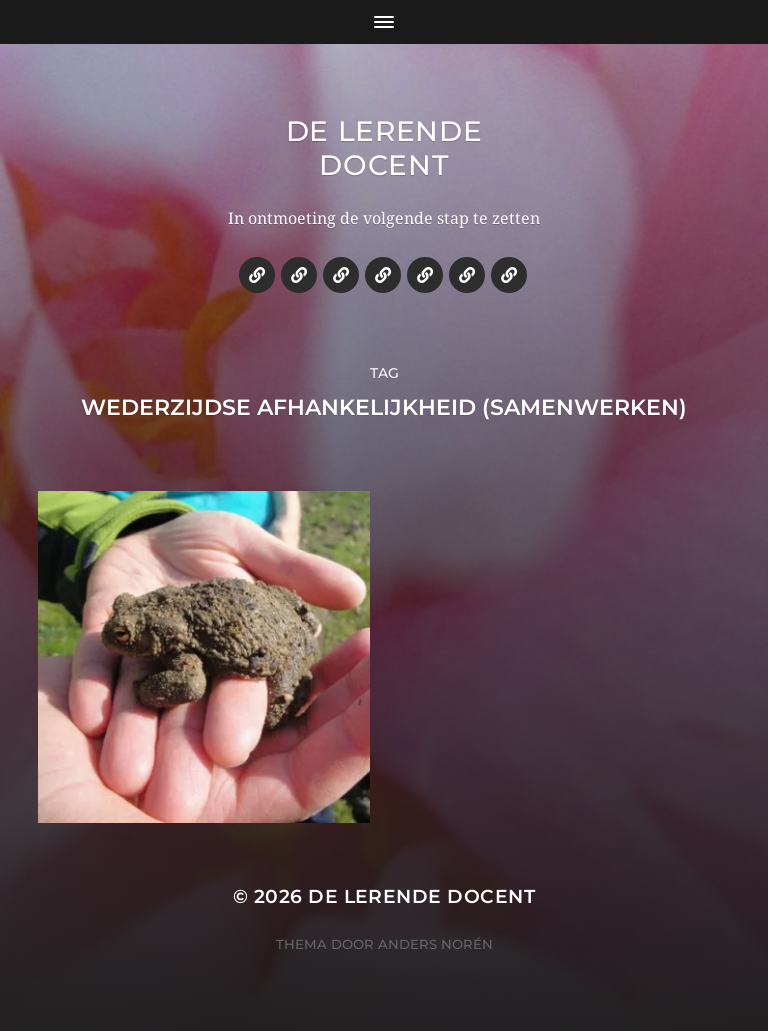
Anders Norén (435, 944)
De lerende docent (384, 148)
